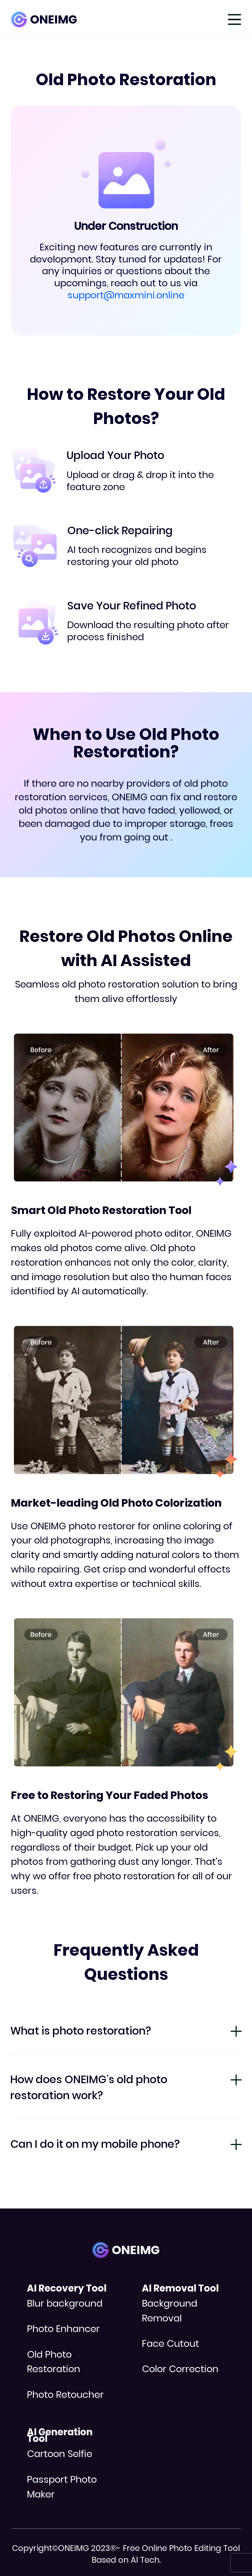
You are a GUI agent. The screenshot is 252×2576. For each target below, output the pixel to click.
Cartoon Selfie (59, 2454)
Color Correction (180, 2369)
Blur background (65, 2303)
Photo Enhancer (63, 2328)
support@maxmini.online (126, 295)
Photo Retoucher (65, 2394)
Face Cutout (170, 2343)
